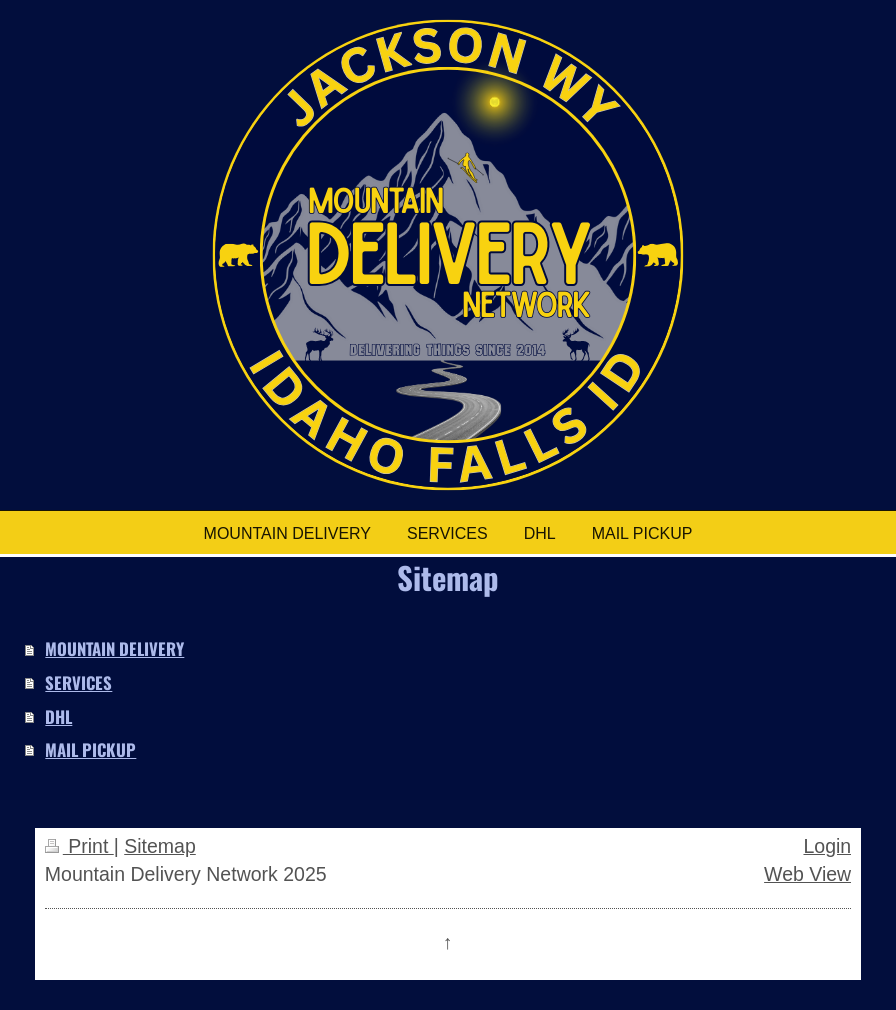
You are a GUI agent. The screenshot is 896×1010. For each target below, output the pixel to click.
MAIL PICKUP (90, 749)
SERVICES (78, 682)
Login (827, 846)
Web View (807, 874)
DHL (58, 716)
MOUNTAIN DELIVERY (114, 648)
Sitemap (160, 846)
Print (79, 846)
